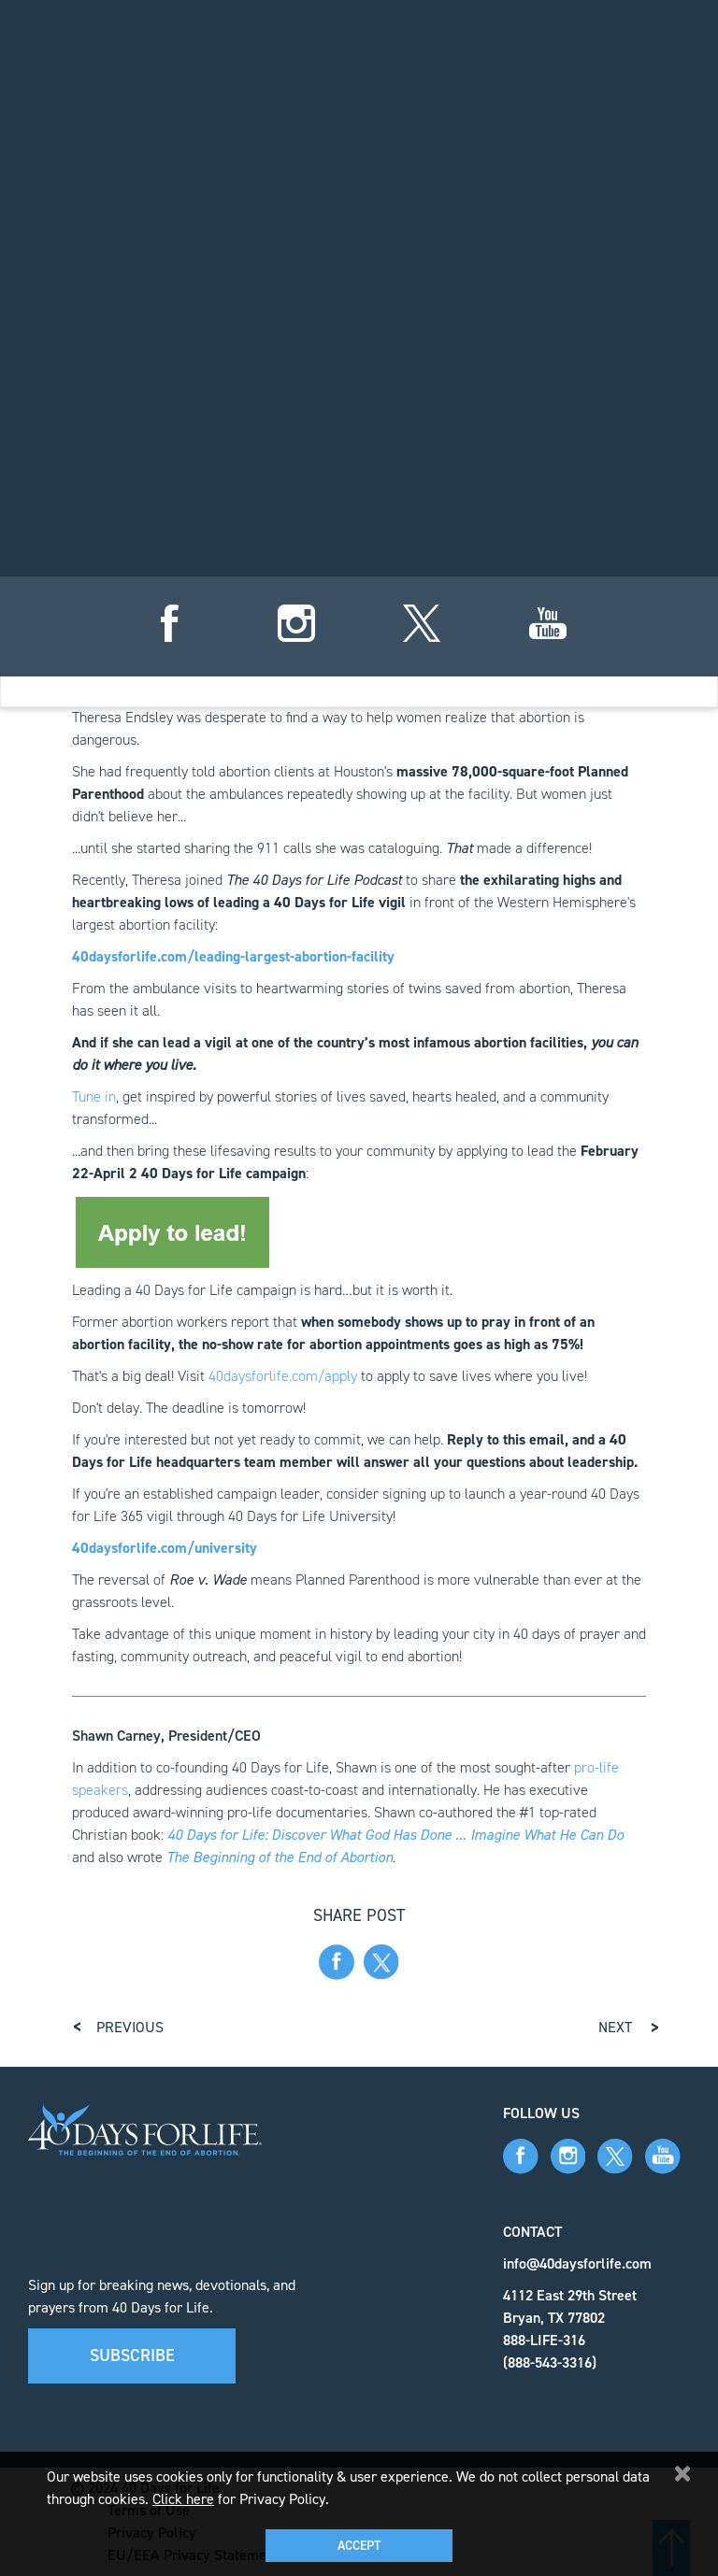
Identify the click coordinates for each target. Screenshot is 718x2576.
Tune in (94, 1096)
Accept (359, 2546)
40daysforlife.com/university (164, 1548)
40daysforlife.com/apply (282, 1376)
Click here (183, 2499)
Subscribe (132, 2355)
